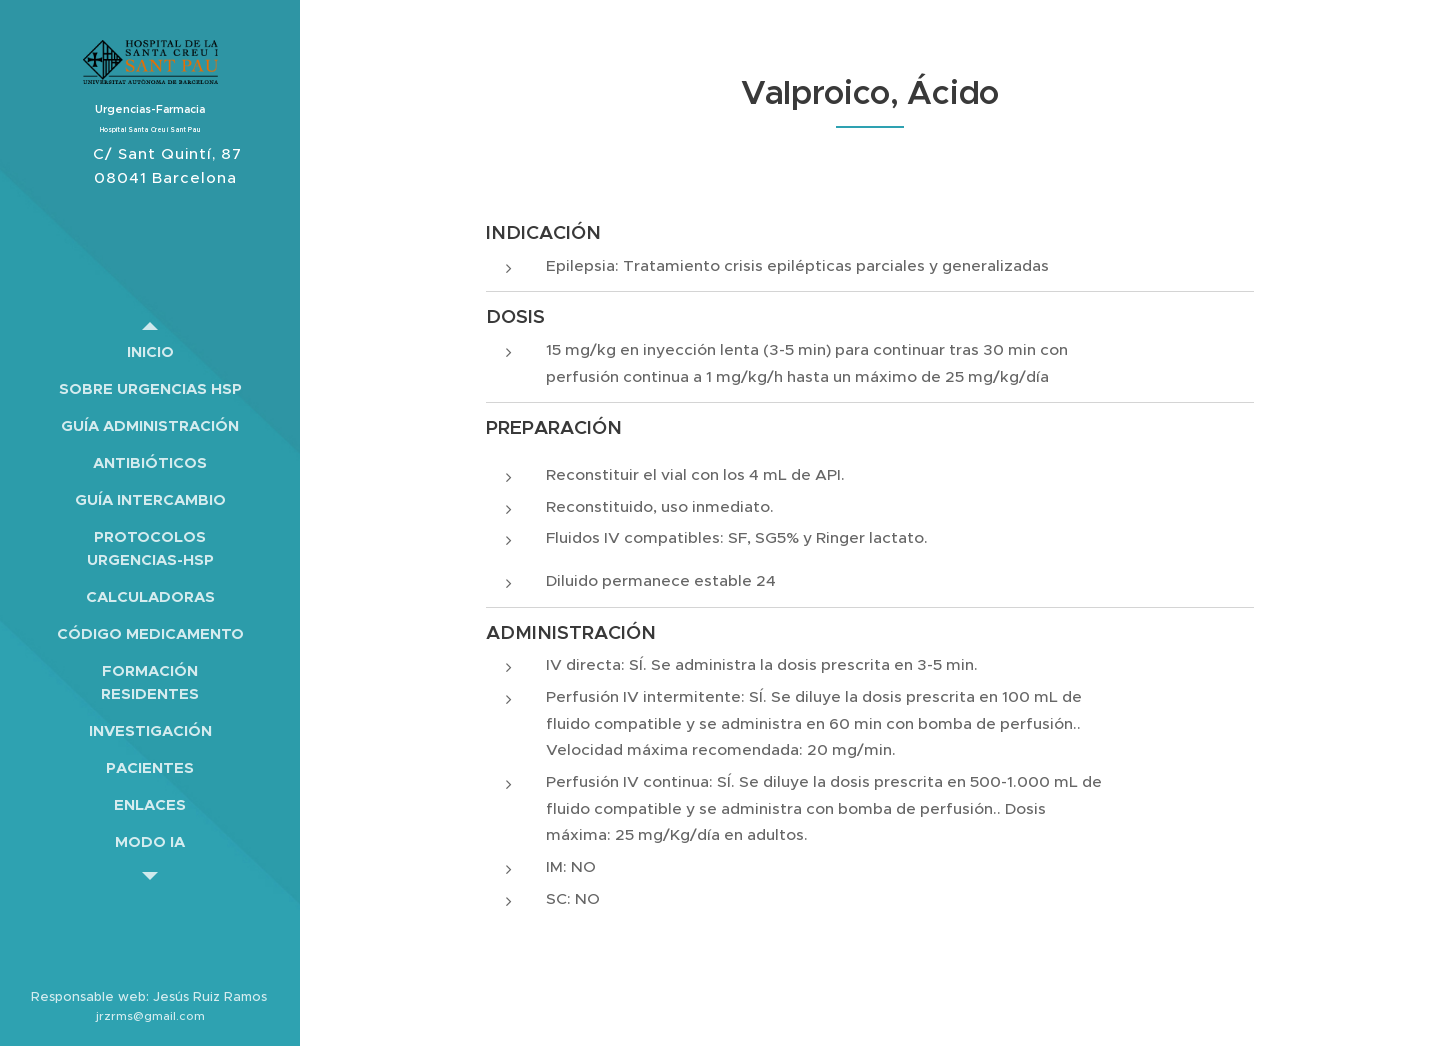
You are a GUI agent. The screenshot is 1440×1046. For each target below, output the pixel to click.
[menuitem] (150, 351)
